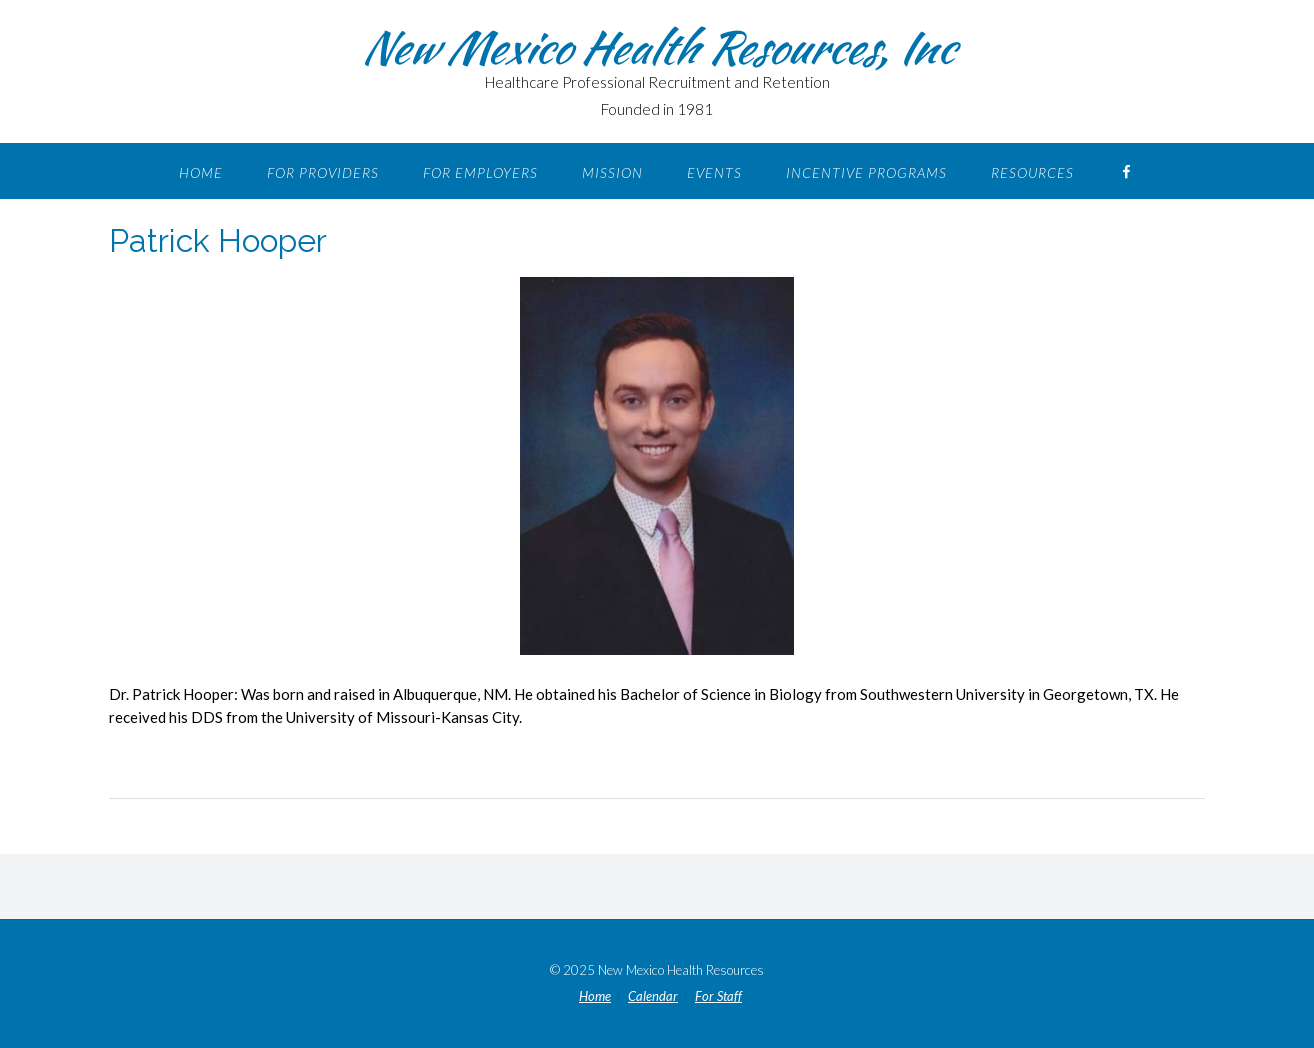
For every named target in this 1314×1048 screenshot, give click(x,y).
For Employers (480, 172)
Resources (1032, 172)
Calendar (653, 996)
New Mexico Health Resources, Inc (657, 47)
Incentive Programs (866, 172)
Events (714, 172)
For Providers (323, 172)
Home (201, 172)
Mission (612, 172)
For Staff (718, 996)
